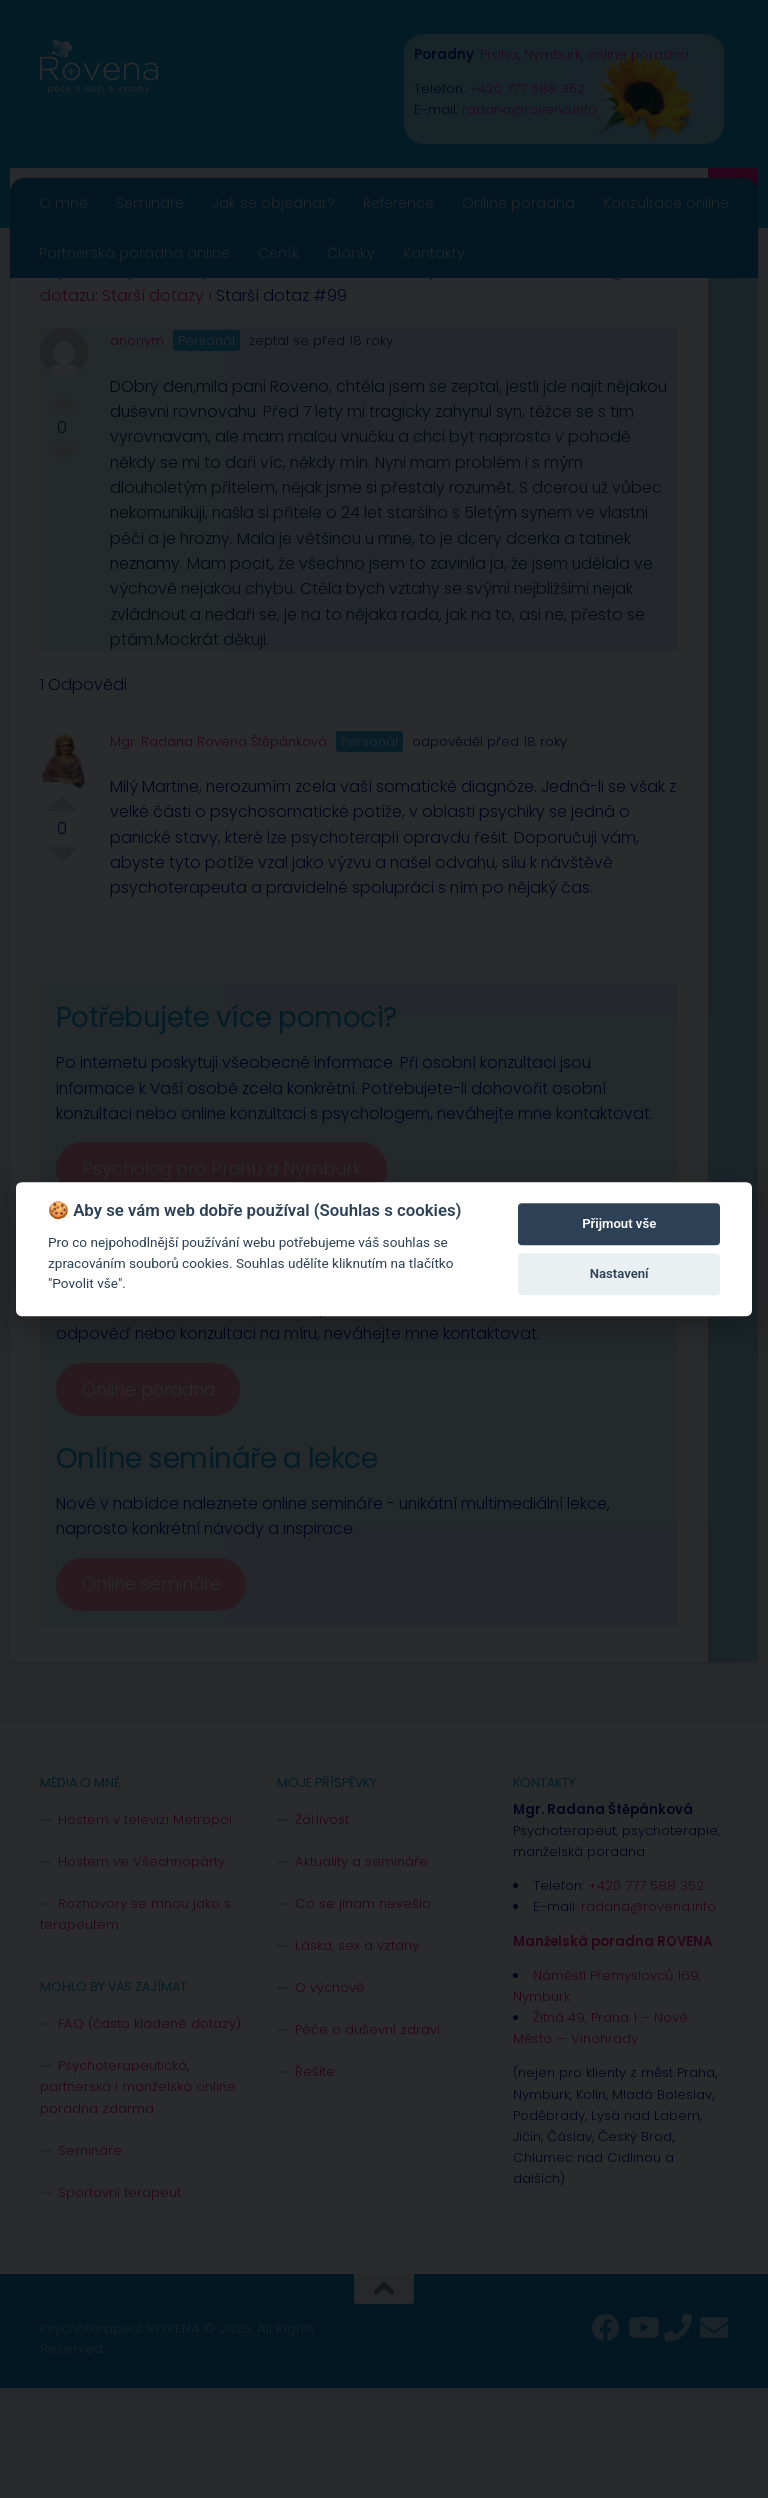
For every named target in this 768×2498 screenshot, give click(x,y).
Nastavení (619, 1273)
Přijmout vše (619, 1223)
